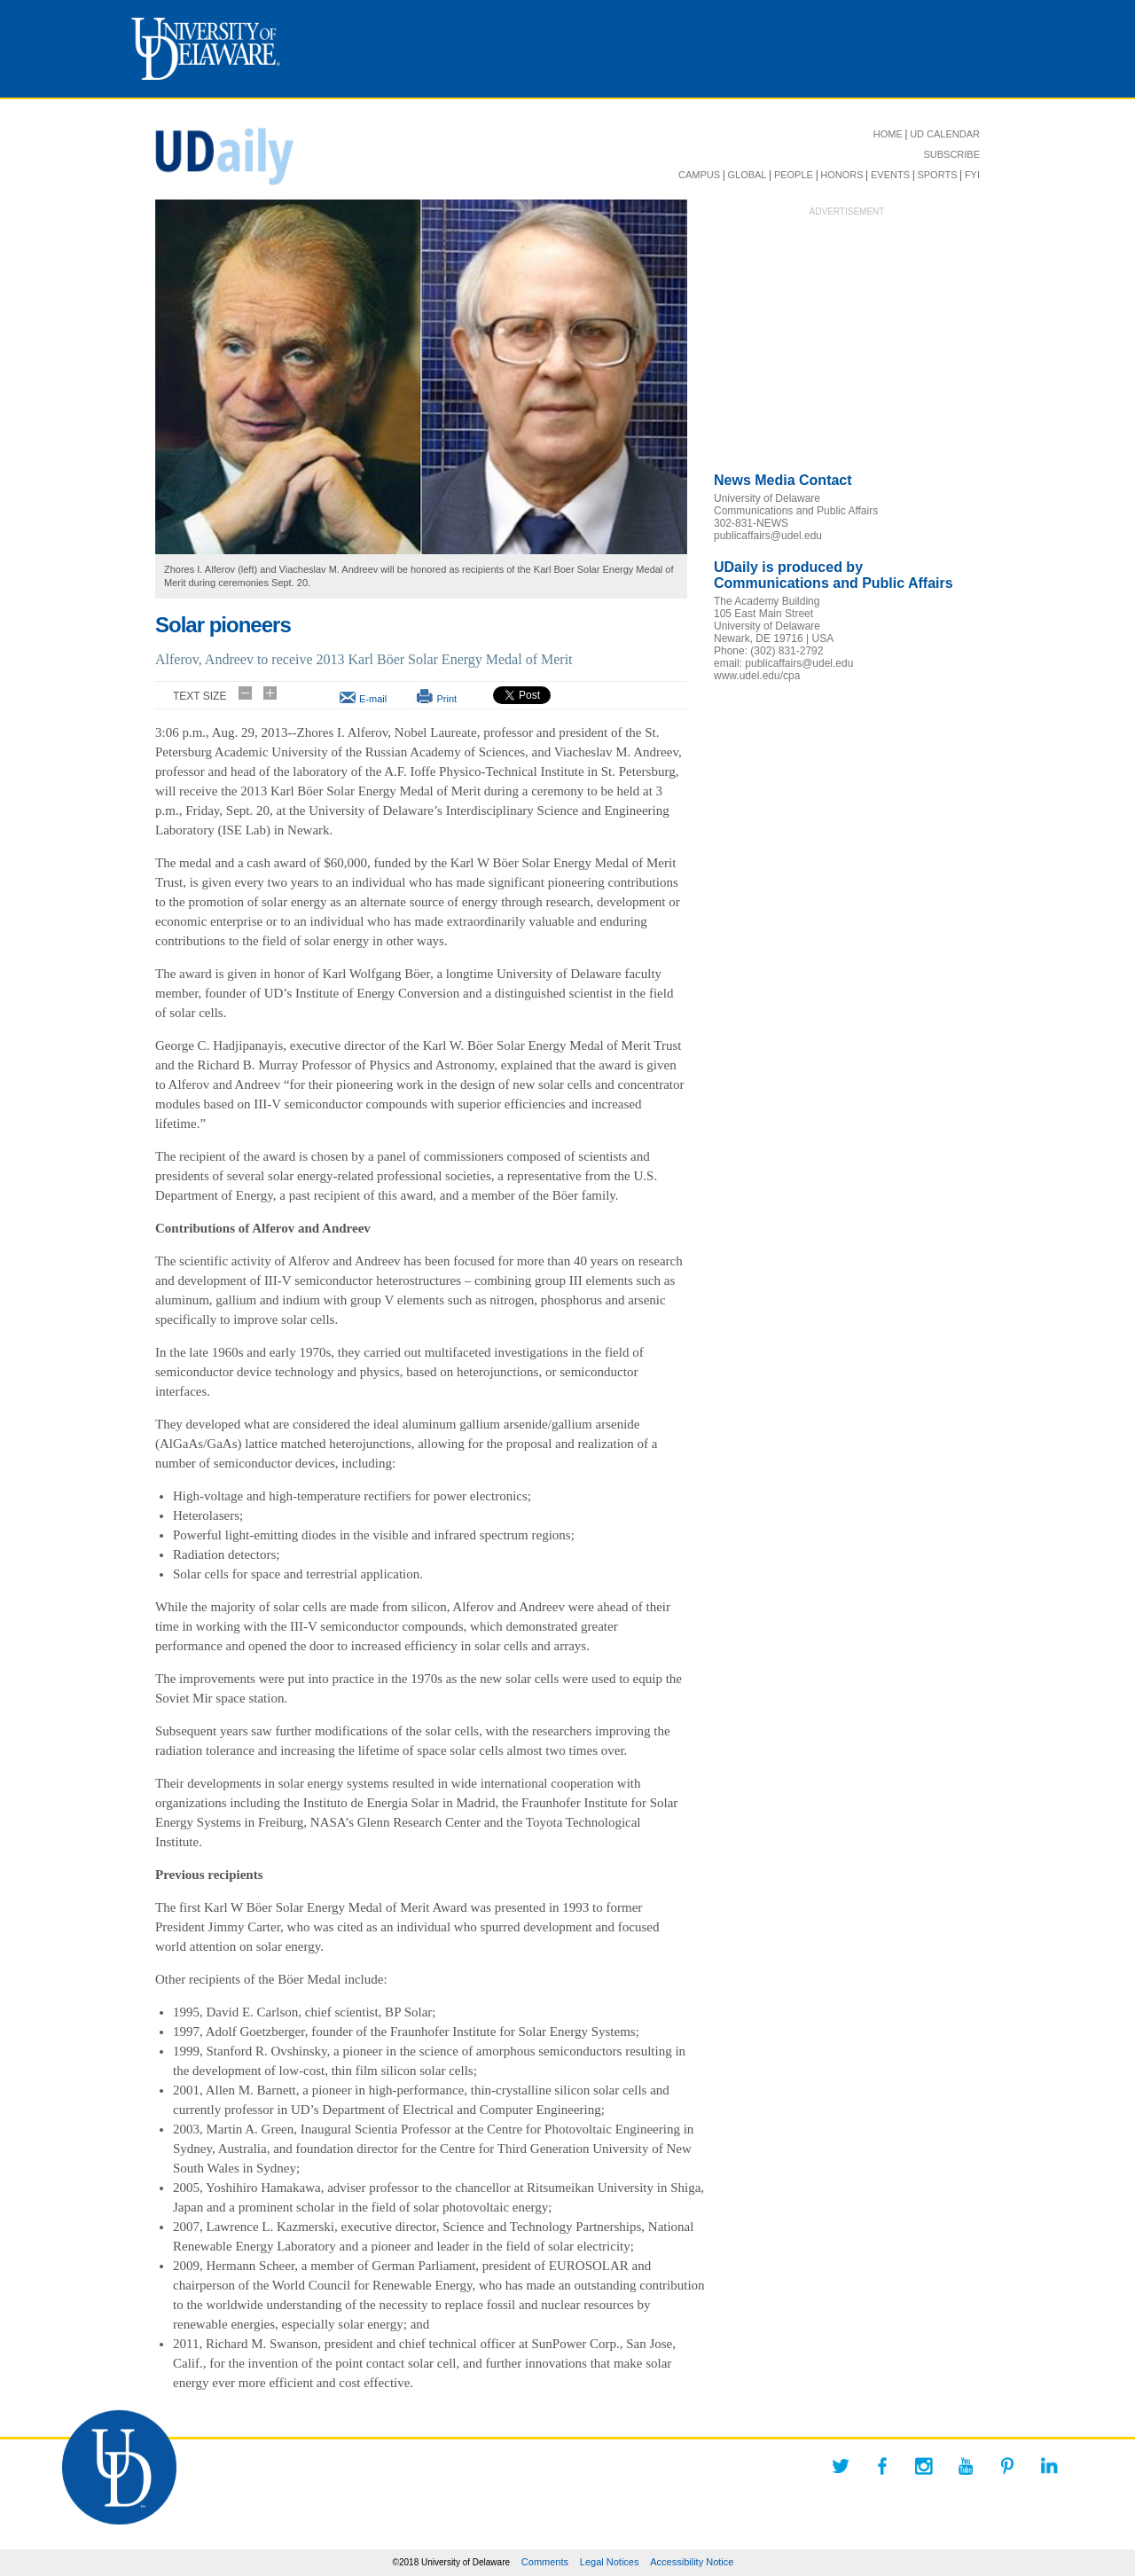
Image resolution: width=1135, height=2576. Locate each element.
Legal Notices (609, 2561)
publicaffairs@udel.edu (768, 535)
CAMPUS (699, 174)
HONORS (841, 174)
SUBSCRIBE (951, 154)
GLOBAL (746, 174)
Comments (544, 2561)
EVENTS (890, 174)
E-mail (373, 698)
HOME (888, 134)
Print (446, 698)
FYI (972, 174)
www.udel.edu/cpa (757, 675)
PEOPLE (793, 174)
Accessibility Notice (691, 2561)
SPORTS (937, 174)
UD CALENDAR (945, 134)
